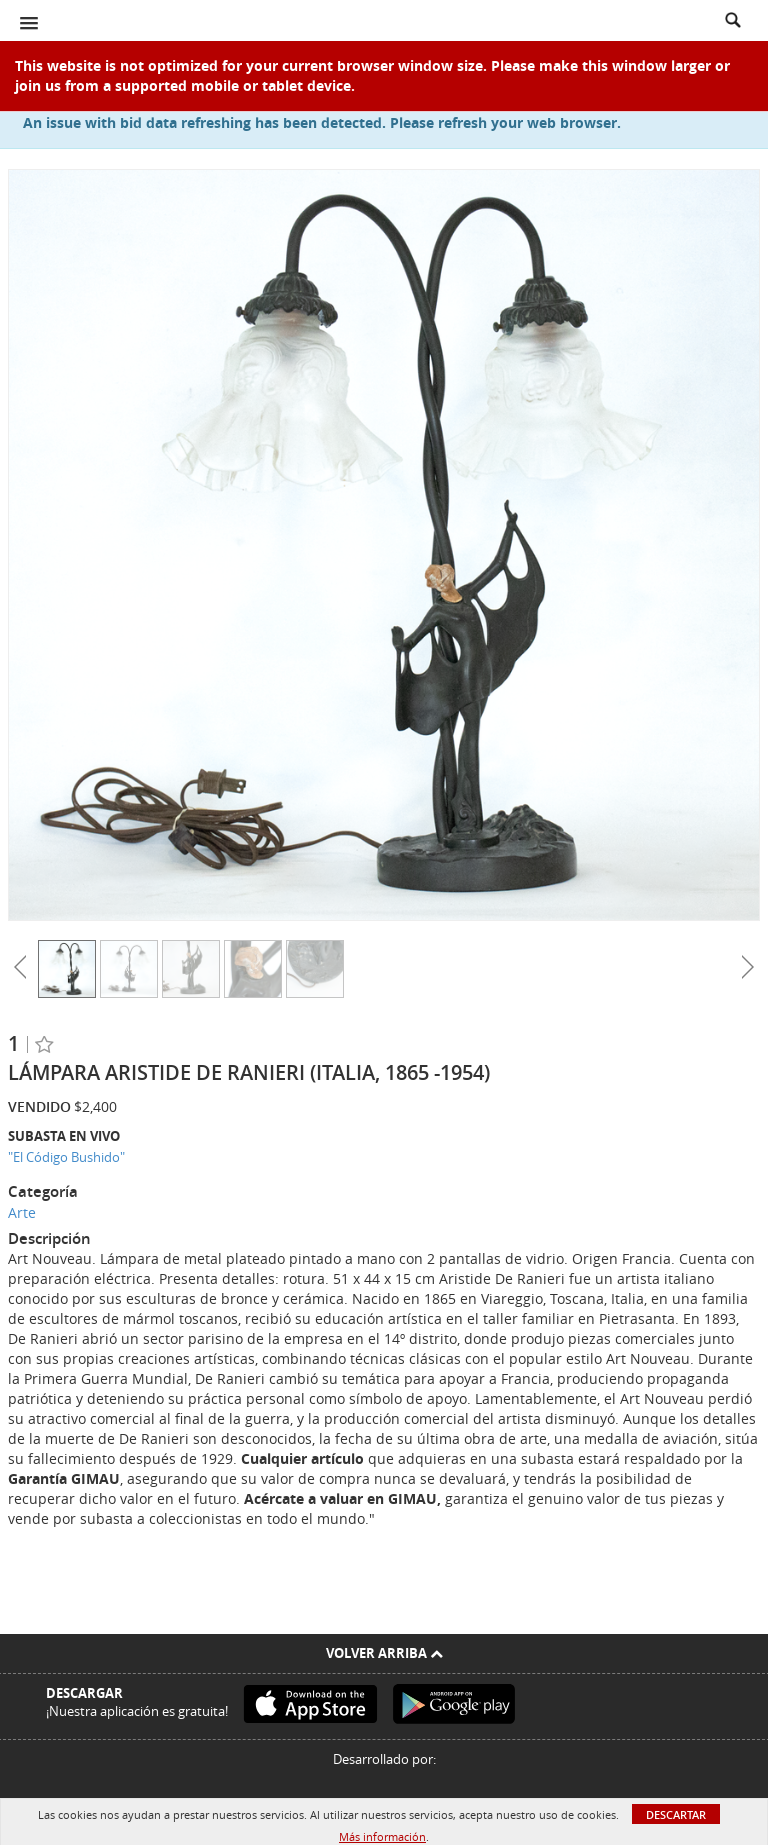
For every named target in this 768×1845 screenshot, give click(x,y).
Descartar (676, 1814)
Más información (382, 1836)
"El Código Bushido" (66, 1157)
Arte (22, 1212)
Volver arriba (384, 1653)
